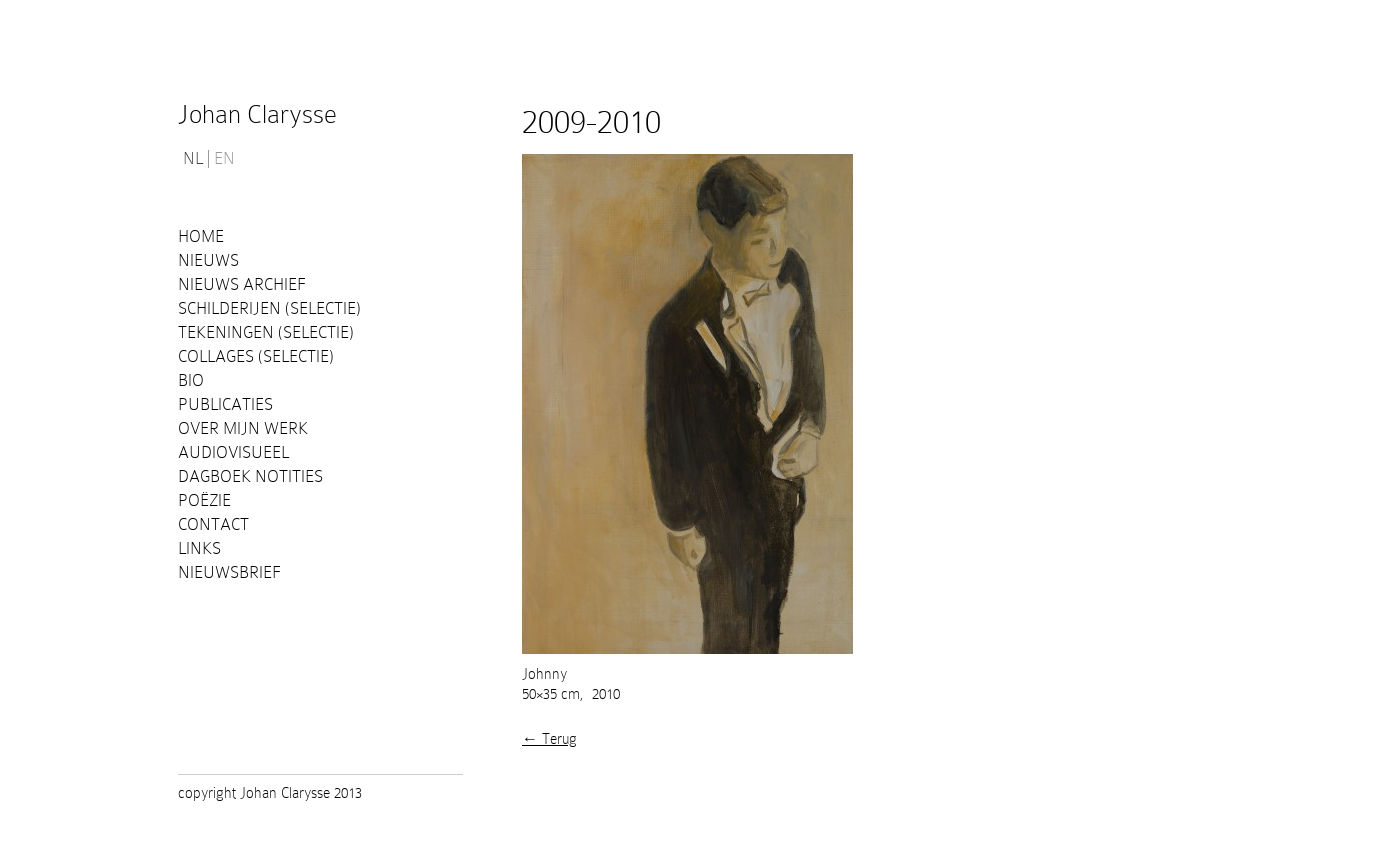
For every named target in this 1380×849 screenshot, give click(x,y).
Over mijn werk (243, 428)
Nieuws (208, 260)
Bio (191, 380)
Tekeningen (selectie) (266, 332)
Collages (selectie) (256, 356)
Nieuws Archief (242, 284)
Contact (213, 524)
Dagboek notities (250, 476)
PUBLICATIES (225, 404)
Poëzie (204, 500)
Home (201, 236)
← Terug (549, 739)
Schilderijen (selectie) (269, 308)
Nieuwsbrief (229, 572)
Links (199, 548)
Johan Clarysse (257, 114)
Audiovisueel (233, 452)
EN (224, 159)
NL (193, 159)
